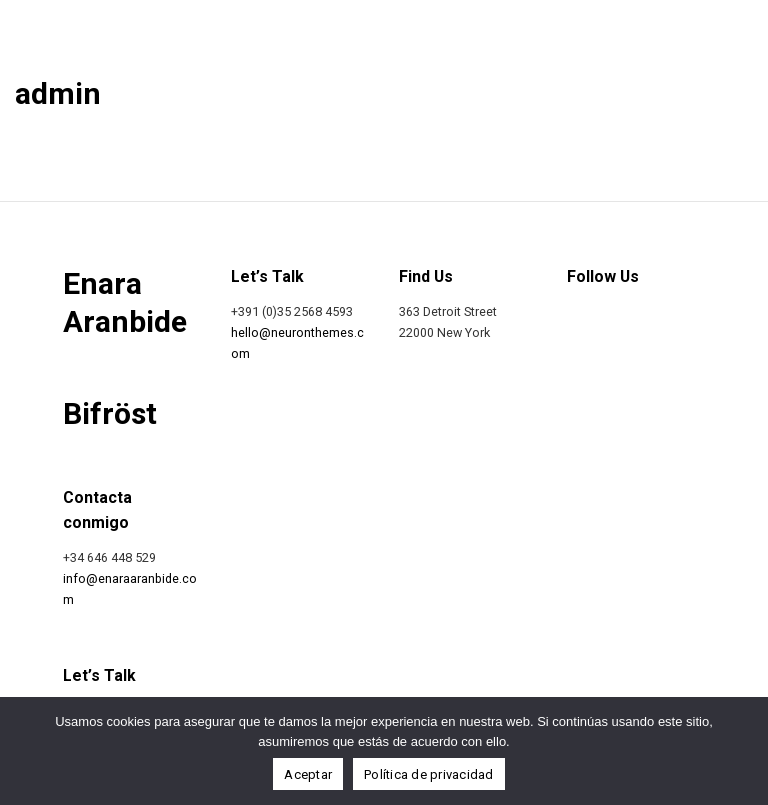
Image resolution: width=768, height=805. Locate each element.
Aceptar (308, 774)
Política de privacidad (429, 774)
